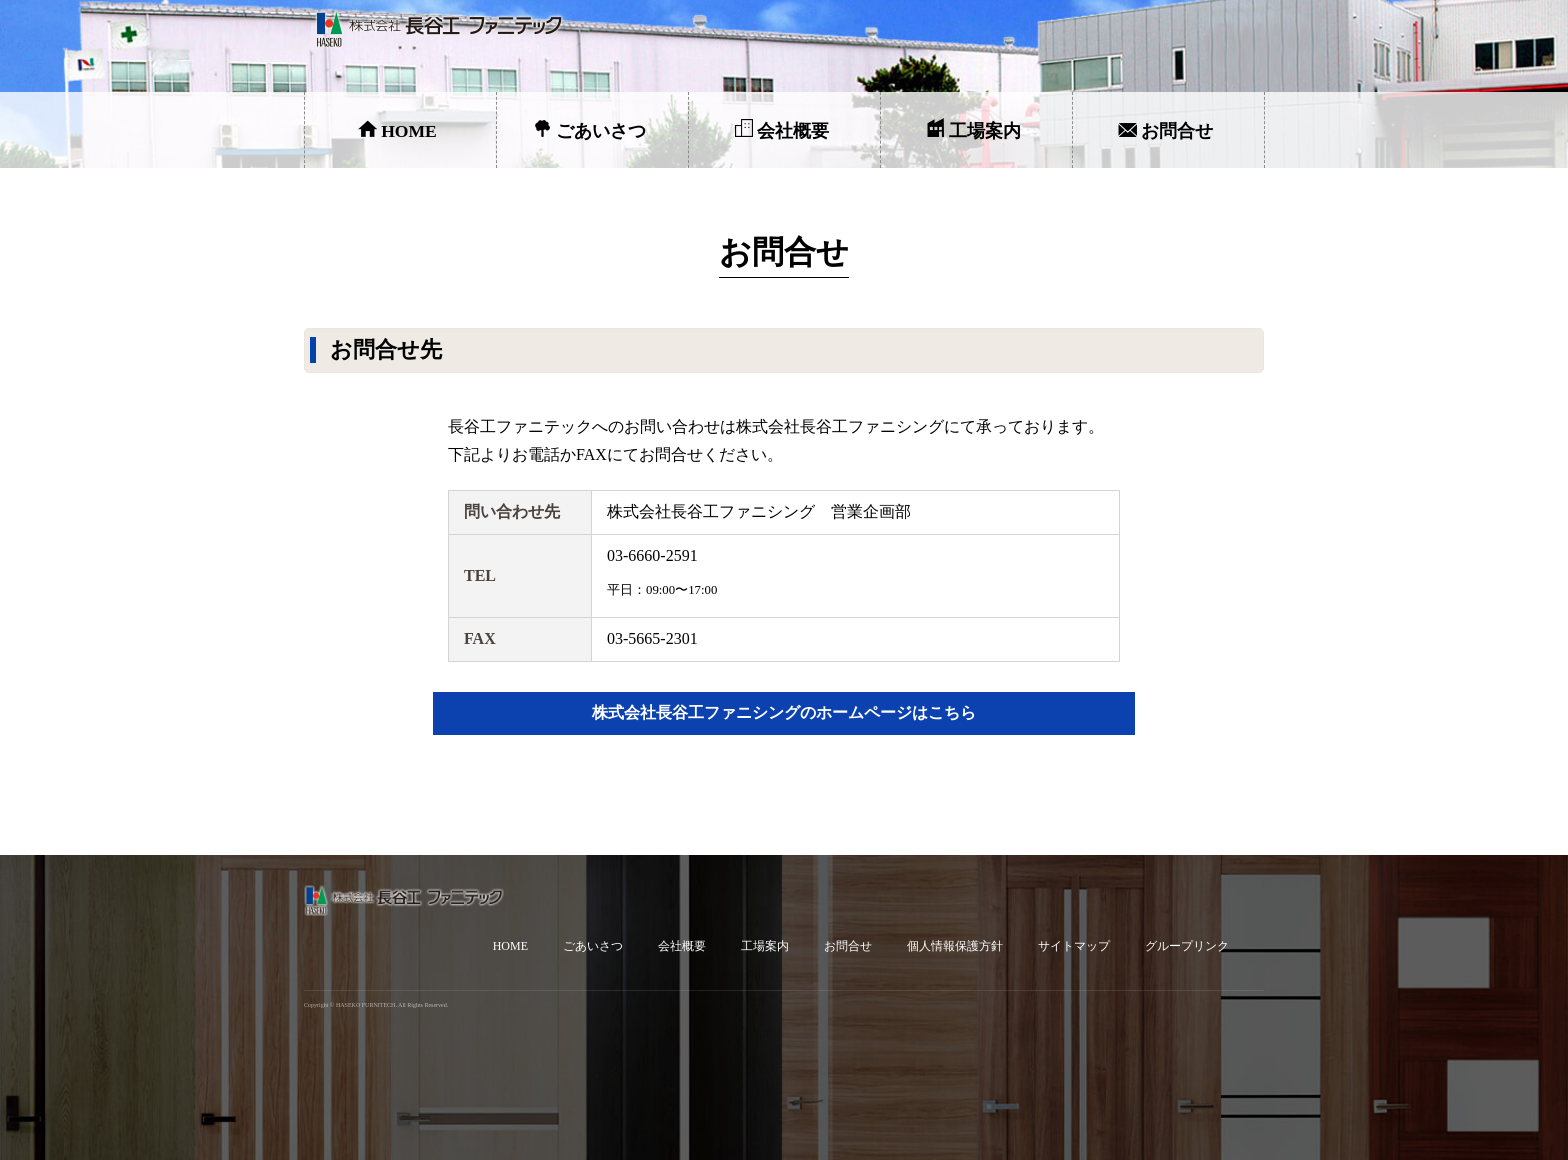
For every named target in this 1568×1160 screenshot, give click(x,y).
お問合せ (1177, 131)
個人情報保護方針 (955, 946)
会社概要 (793, 131)
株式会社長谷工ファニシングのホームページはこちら (784, 712)
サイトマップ (1074, 946)
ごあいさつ (601, 131)
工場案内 (985, 131)
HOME (409, 131)
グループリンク (1187, 946)
